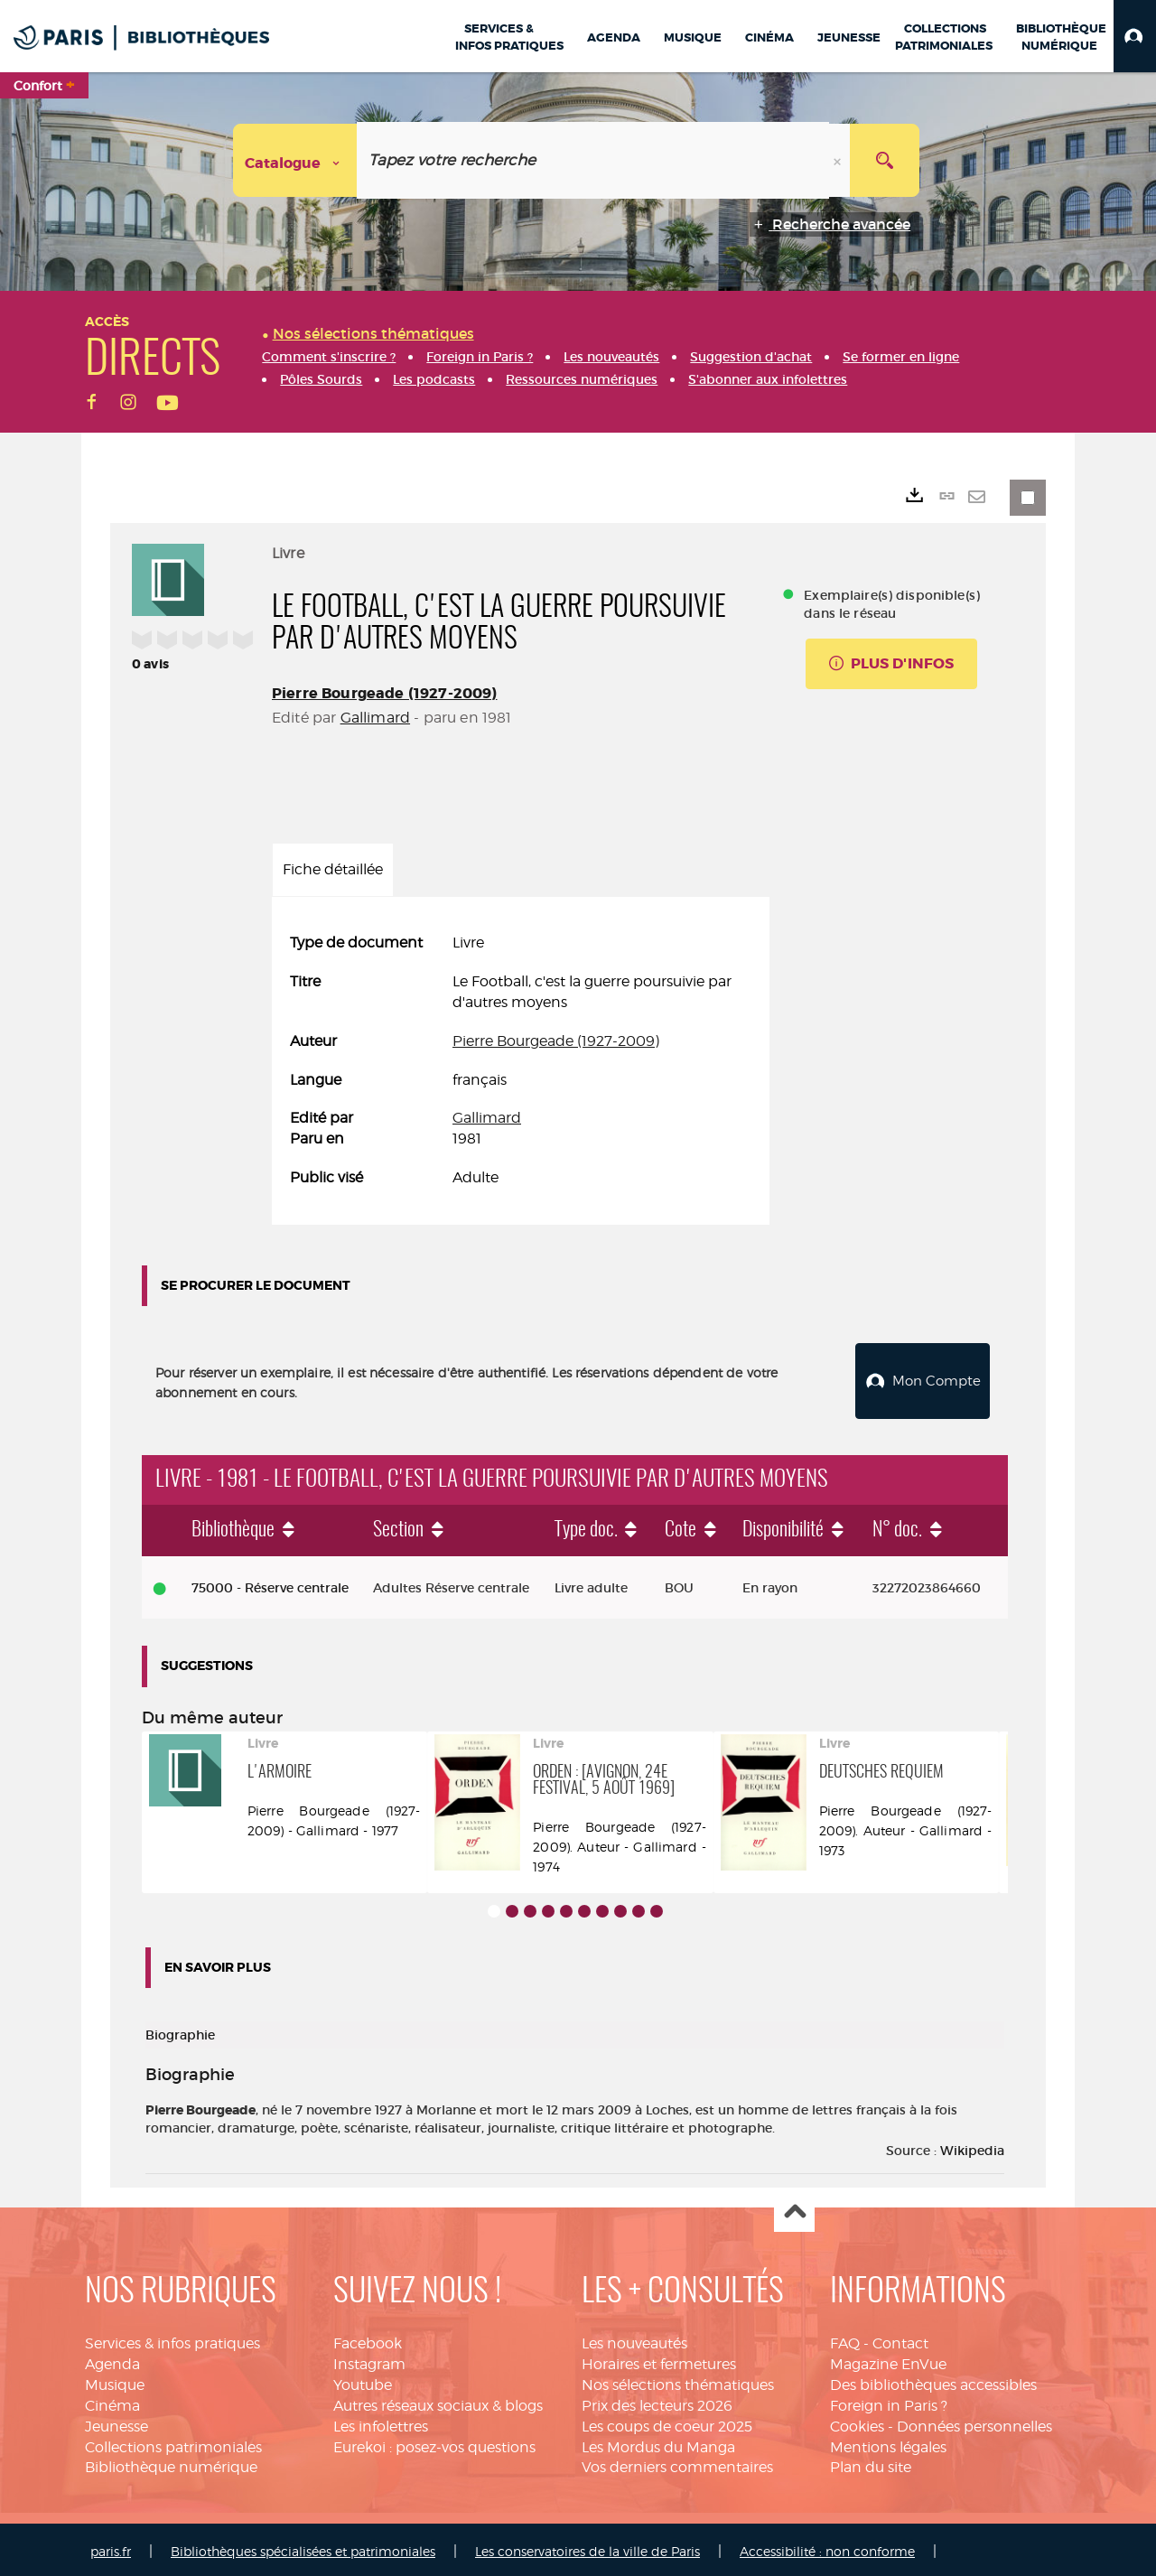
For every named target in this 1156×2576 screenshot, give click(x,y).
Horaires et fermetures (659, 2359)
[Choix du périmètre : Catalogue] (295, 160)
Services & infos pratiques (172, 2338)
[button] (1135, 36)
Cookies (857, 2422)
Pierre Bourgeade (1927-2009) (384, 693)
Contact (900, 2338)
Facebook (367, 2338)
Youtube (362, 2380)
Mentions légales (888, 2442)
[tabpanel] (520, 1061)
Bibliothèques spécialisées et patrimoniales (303, 2546)
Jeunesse (116, 2422)
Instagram (369, 2359)
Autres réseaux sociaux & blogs (438, 2401)
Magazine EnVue (888, 2359)
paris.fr (110, 2546)
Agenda (112, 2359)
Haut (794, 2208)
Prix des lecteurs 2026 (657, 2401)
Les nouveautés (634, 2338)
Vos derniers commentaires (677, 2462)
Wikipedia (972, 2146)
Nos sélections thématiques (678, 2380)
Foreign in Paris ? (888, 2401)
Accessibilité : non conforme (827, 2546)
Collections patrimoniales (173, 2442)
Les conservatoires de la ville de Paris (587, 2546)
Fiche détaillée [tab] (333, 869)
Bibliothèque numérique (171, 2462)
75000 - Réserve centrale (270, 1583)
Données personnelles (974, 2422)
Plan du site (870, 2462)
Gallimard (375, 717)
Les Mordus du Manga (658, 2442)
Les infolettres (380, 2422)
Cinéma (112, 2401)
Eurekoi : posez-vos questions (434, 2442)
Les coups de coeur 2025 (667, 2422)
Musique (114, 2380)
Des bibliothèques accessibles (933, 2380)
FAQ (845, 2338)
